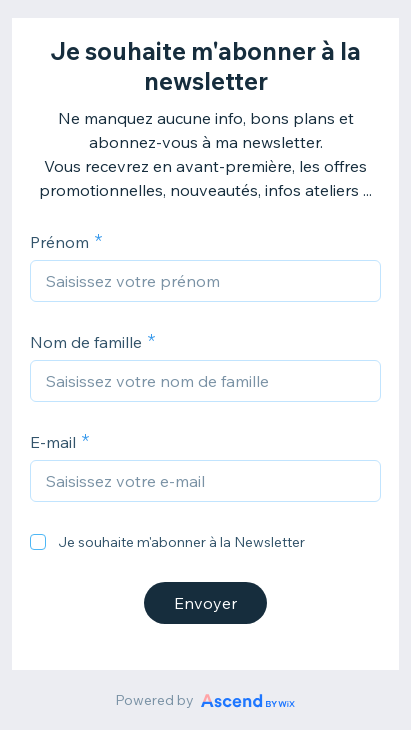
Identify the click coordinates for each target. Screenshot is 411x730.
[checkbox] (38, 542)
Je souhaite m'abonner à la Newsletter (181, 542)
